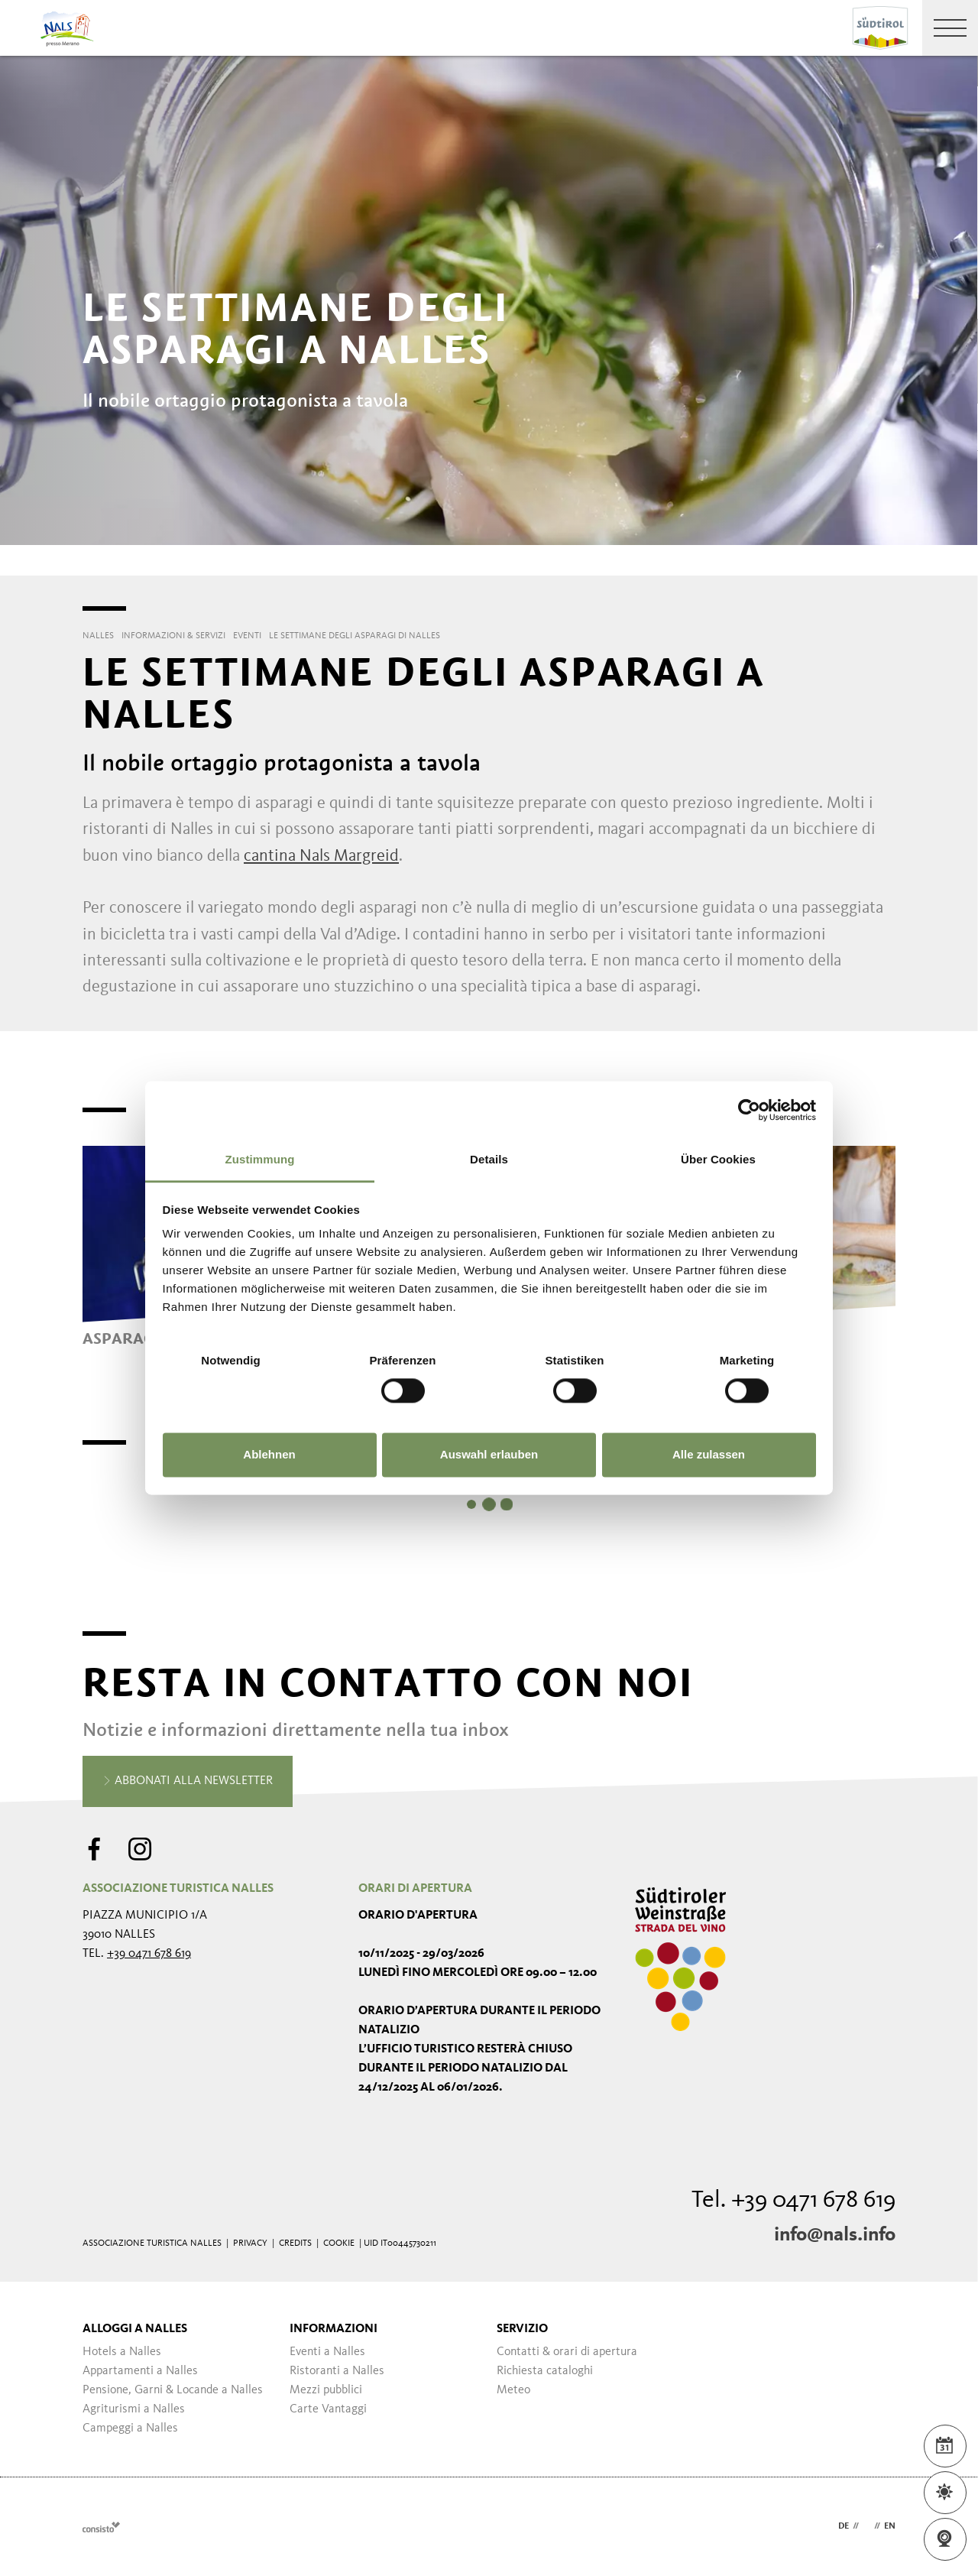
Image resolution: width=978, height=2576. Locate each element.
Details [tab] (489, 1159)
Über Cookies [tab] (718, 1159)
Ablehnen (269, 1454)
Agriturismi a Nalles (134, 2409)
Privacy (250, 2243)
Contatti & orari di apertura (567, 2352)
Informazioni (333, 2329)
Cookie (339, 2243)
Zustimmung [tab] (260, 1159)
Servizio (522, 2329)
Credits (295, 2243)
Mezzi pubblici (326, 2390)
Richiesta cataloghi (545, 2371)
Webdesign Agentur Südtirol (101, 2526)
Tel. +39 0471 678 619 (793, 2200)
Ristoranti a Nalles (337, 2371)
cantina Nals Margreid (321, 856)
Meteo (513, 2390)
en (889, 2526)
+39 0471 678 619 (149, 1954)
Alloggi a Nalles (135, 2329)
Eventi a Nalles (327, 2352)
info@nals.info (834, 2235)
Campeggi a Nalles (130, 2428)
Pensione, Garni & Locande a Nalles (173, 2390)
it (866, 2526)
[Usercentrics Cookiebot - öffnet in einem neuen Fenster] (749, 1109)
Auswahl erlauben (489, 1454)
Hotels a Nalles (122, 2352)
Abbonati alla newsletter (187, 1782)
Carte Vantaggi (328, 2409)
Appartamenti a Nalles (140, 2371)
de (843, 2526)
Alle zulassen (708, 1454)
